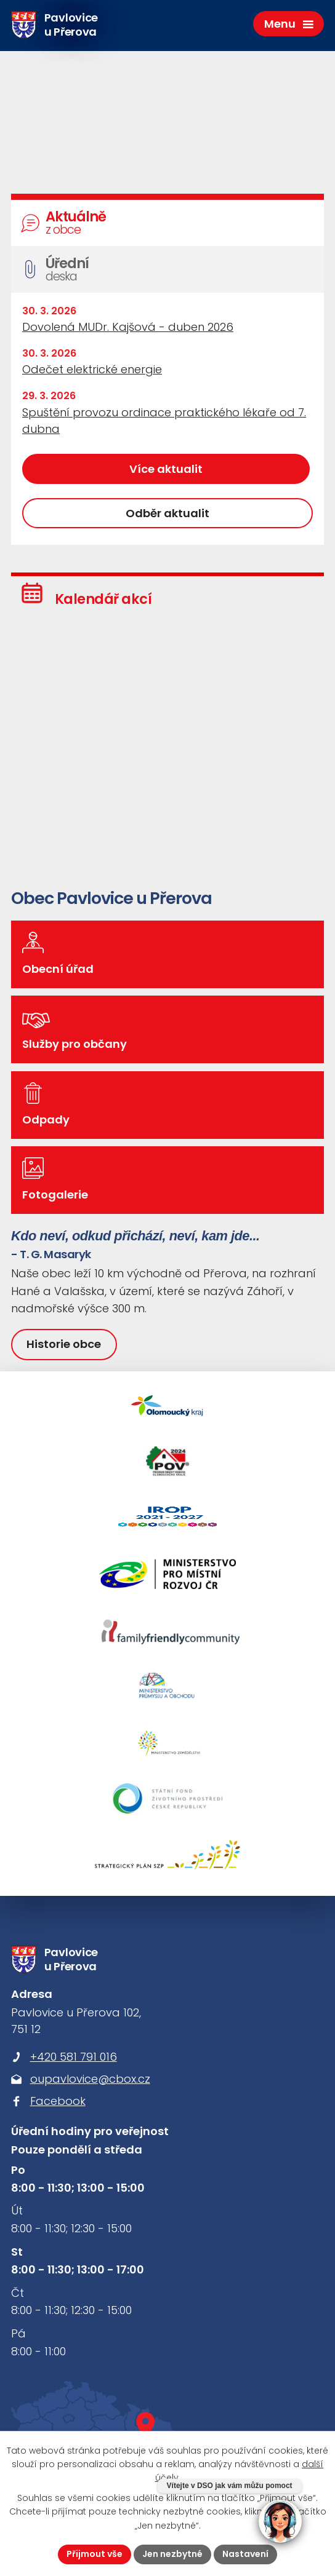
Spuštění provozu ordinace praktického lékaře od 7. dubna (164, 421)
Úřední (169, 269)
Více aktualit (166, 469)
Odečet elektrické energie (92, 369)
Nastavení (245, 2554)
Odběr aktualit (167, 513)
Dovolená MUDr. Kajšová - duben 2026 (127, 327)
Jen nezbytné (172, 2554)
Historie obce (63, 1344)
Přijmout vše (95, 2554)
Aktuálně (169, 223)
